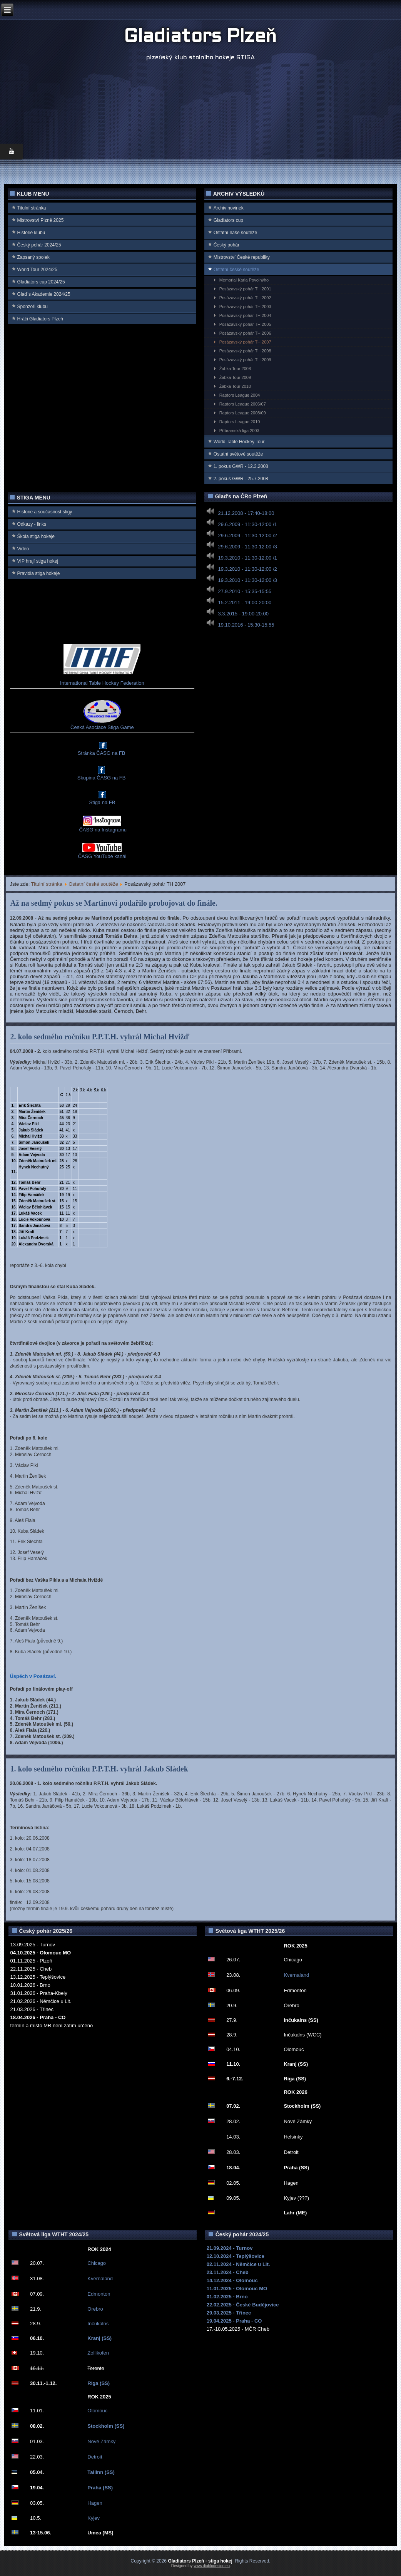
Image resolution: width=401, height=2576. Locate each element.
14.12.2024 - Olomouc (232, 2280)
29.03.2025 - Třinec (229, 2313)
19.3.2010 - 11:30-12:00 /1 (247, 558)
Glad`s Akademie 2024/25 (43, 294)
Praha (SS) (100, 2488)
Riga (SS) (98, 2383)
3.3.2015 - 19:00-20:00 (243, 614)
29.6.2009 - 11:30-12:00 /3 (247, 547)
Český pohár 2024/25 (39, 245)
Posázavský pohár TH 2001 (245, 289)
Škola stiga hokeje (36, 536)
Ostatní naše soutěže (235, 232)
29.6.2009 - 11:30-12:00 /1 (247, 524)
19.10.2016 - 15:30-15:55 (246, 625)
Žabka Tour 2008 (235, 368)
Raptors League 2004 (239, 395)
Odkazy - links (31, 524)
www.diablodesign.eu (212, 2566)
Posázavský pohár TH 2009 (245, 359)
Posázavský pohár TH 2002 (245, 297)
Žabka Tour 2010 (235, 386)
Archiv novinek (229, 208)
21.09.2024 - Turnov (230, 2248)
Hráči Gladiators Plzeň (40, 319)
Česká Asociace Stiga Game (102, 727)
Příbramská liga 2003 (239, 430)
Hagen (94, 2503)
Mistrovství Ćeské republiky (242, 257)
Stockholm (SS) (105, 2426)
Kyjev (93, 2518)
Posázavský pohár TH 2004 (245, 315)
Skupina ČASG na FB (101, 778)
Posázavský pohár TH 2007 (245, 342)
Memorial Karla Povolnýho (244, 280)
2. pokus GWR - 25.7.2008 (241, 478)
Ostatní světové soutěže (238, 454)
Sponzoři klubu (32, 306)
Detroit (94, 2457)
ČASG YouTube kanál (102, 856)
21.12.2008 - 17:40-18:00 (246, 513)
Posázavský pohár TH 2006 (245, 333)
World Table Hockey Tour (239, 441)
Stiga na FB (102, 802)
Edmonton (98, 2294)
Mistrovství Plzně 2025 (40, 220)
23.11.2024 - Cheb (228, 2272)
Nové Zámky (101, 2441)
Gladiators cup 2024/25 (41, 282)
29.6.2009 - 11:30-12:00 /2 (247, 535)
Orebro (95, 2309)
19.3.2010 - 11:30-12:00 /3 (247, 580)
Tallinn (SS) (101, 2472)
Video (23, 548)
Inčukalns (98, 2323)
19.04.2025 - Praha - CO (234, 2321)
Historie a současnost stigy (44, 512)
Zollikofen (98, 2353)
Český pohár (226, 245)
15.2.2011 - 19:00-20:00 (245, 602)
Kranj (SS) (99, 2338)
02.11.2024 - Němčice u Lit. (238, 2264)
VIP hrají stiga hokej (37, 561)
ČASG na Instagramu (102, 830)
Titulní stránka (31, 208)
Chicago (96, 2263)
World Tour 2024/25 (37, 269)
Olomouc (97, 2410)
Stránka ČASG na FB (101, 753)
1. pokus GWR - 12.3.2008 (241, 466)
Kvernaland (296, 1975)
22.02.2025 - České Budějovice (243, 2305)
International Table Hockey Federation (102, 683)
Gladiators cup (228, 220)
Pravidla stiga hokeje (38, 573)
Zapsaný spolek (33, 257)
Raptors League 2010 (239, 421)
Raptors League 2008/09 (242, 413)
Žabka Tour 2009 (235, 377)
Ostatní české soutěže (236, 269)
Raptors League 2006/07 (242, 404)
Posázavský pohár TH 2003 (245, 306)
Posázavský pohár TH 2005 (245, 324)
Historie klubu (31, 232)
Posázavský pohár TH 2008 (245, 351)
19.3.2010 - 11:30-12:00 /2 (247, 569)
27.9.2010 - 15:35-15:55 (245, 591)
